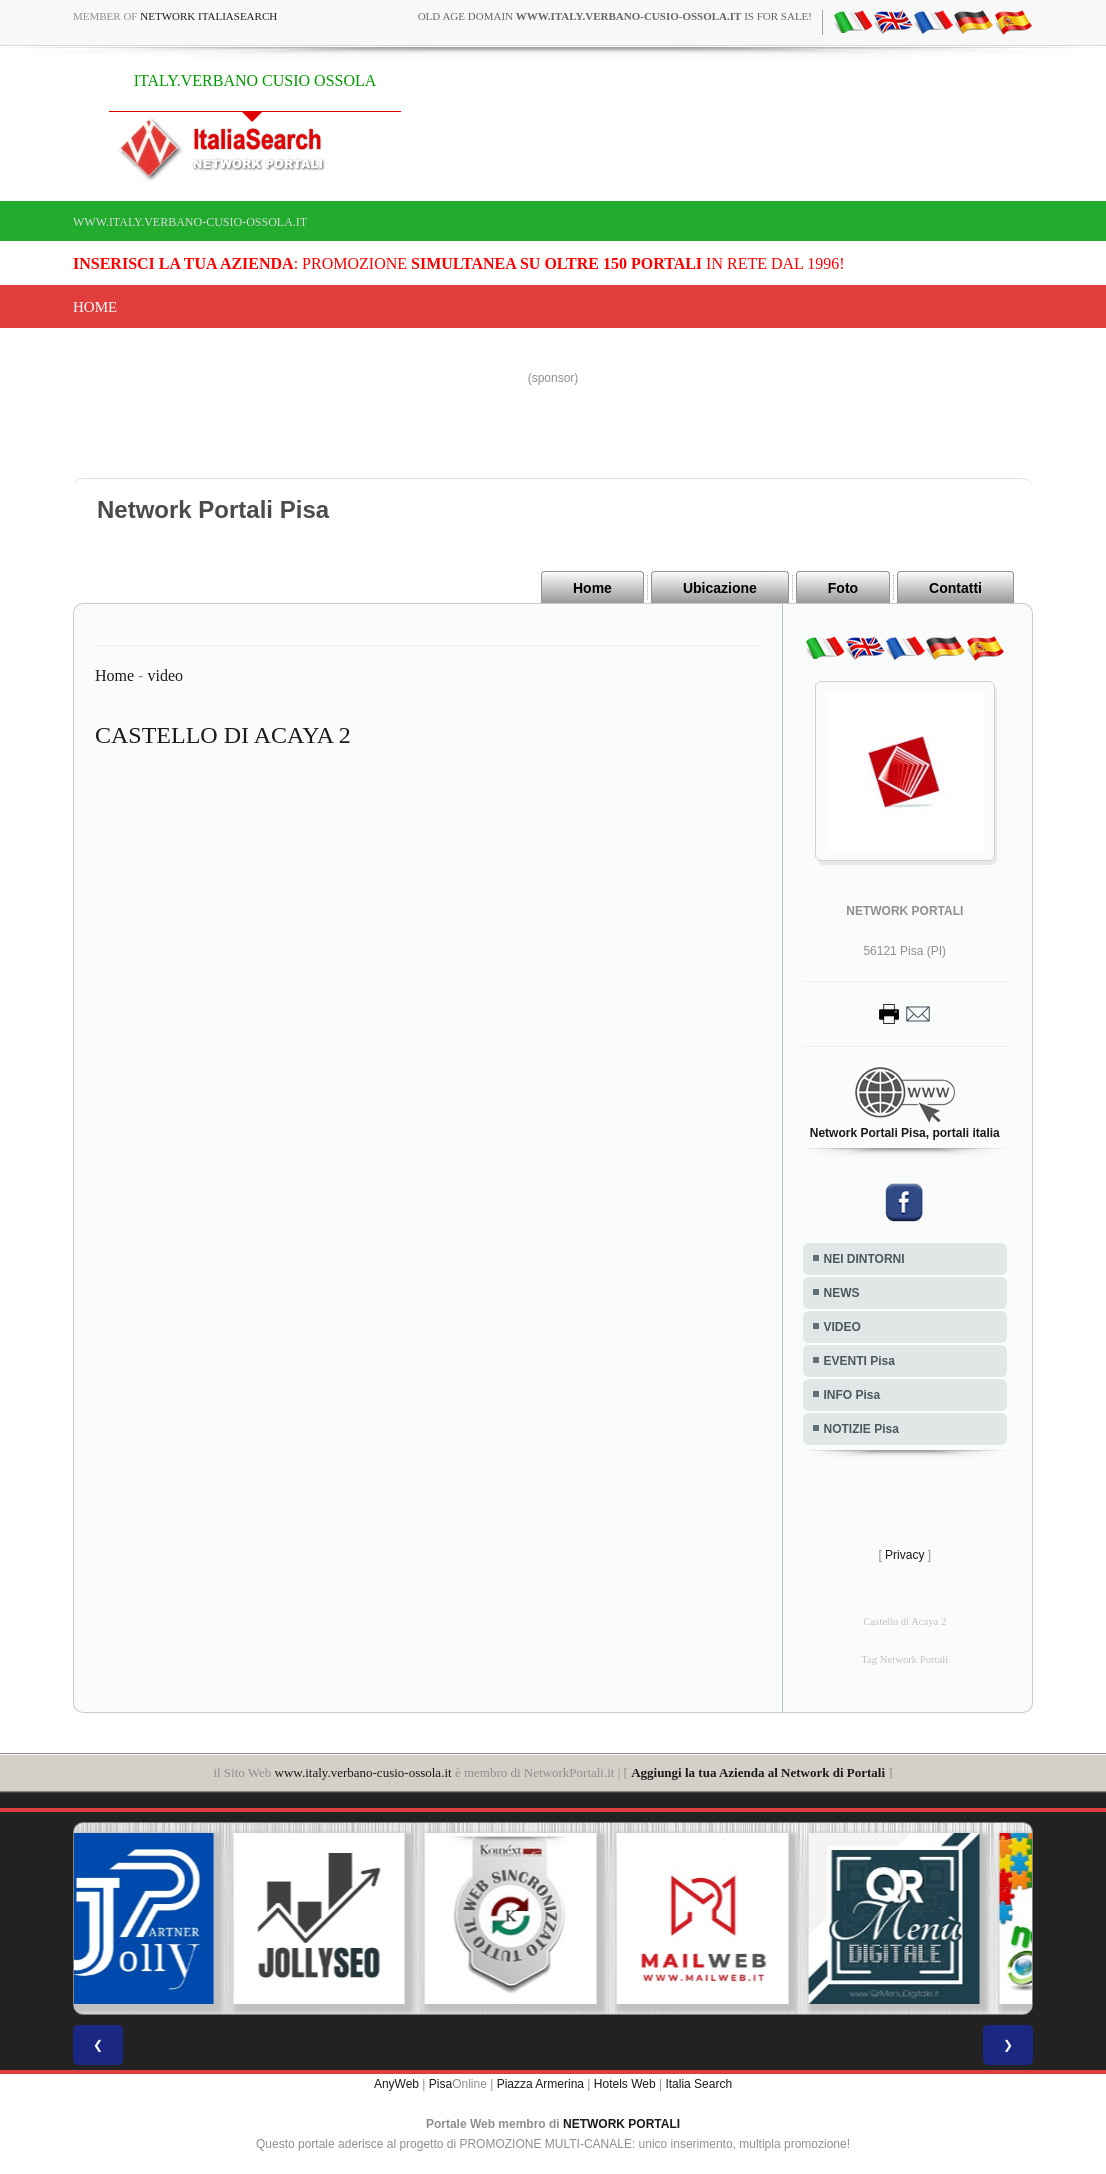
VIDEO (842, 1327)
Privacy (904, 1555)
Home (95, 307)
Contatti (955, 588)
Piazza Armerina (540, 2084)
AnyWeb (396, 2084)
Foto (843, 588)
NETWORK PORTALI (621, 2124)
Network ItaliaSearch (208, 16)
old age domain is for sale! (615, 16)
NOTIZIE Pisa (861, 1429)
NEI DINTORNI (864, 1259)
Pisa (440, 2084)
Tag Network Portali (904, 1659)
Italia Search (698, 2084)
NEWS (842, 1293)
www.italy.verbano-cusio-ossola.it (190, 222)
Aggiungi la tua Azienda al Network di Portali (758, 1772)
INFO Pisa (852, 1395)
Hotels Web (625, 2084)
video (165, 675)
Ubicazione (720, 588)
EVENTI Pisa (859, 1361)
